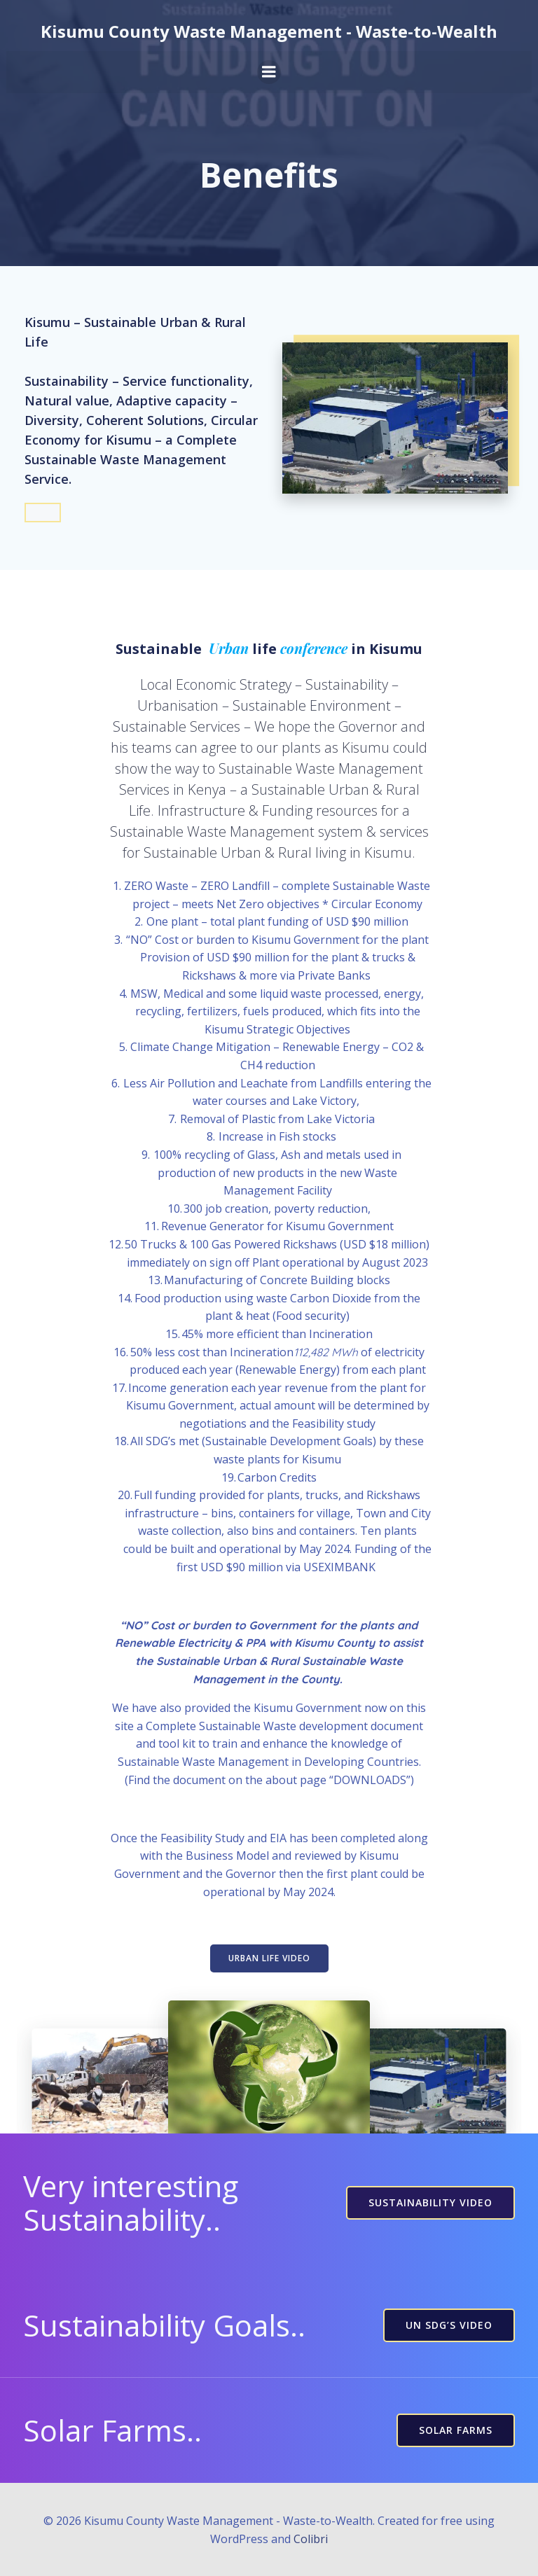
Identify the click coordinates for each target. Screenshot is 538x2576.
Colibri (311, 2539)
